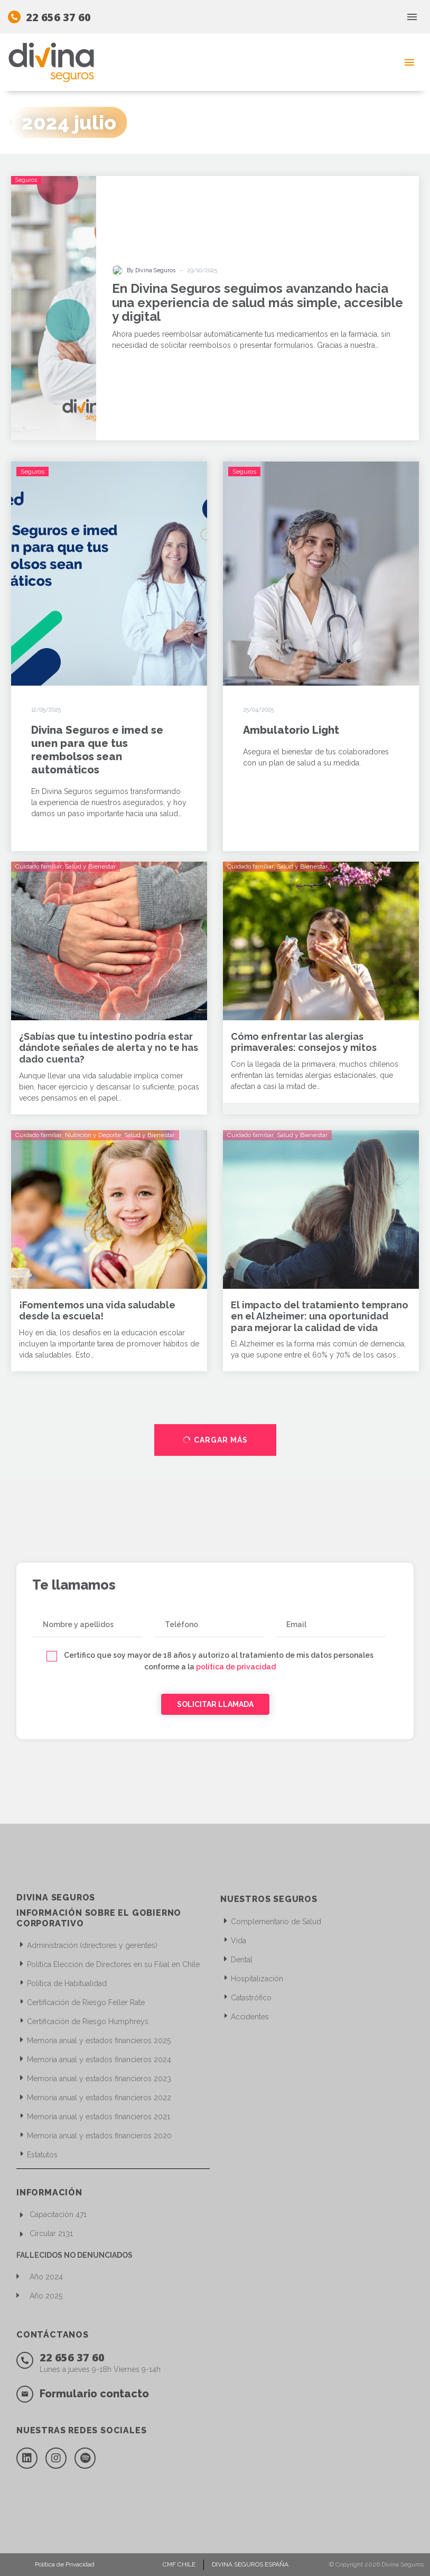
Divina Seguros (402, 2564)
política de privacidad (236, 1667)
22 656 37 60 (58, 17)
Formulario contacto (94, 2393)
